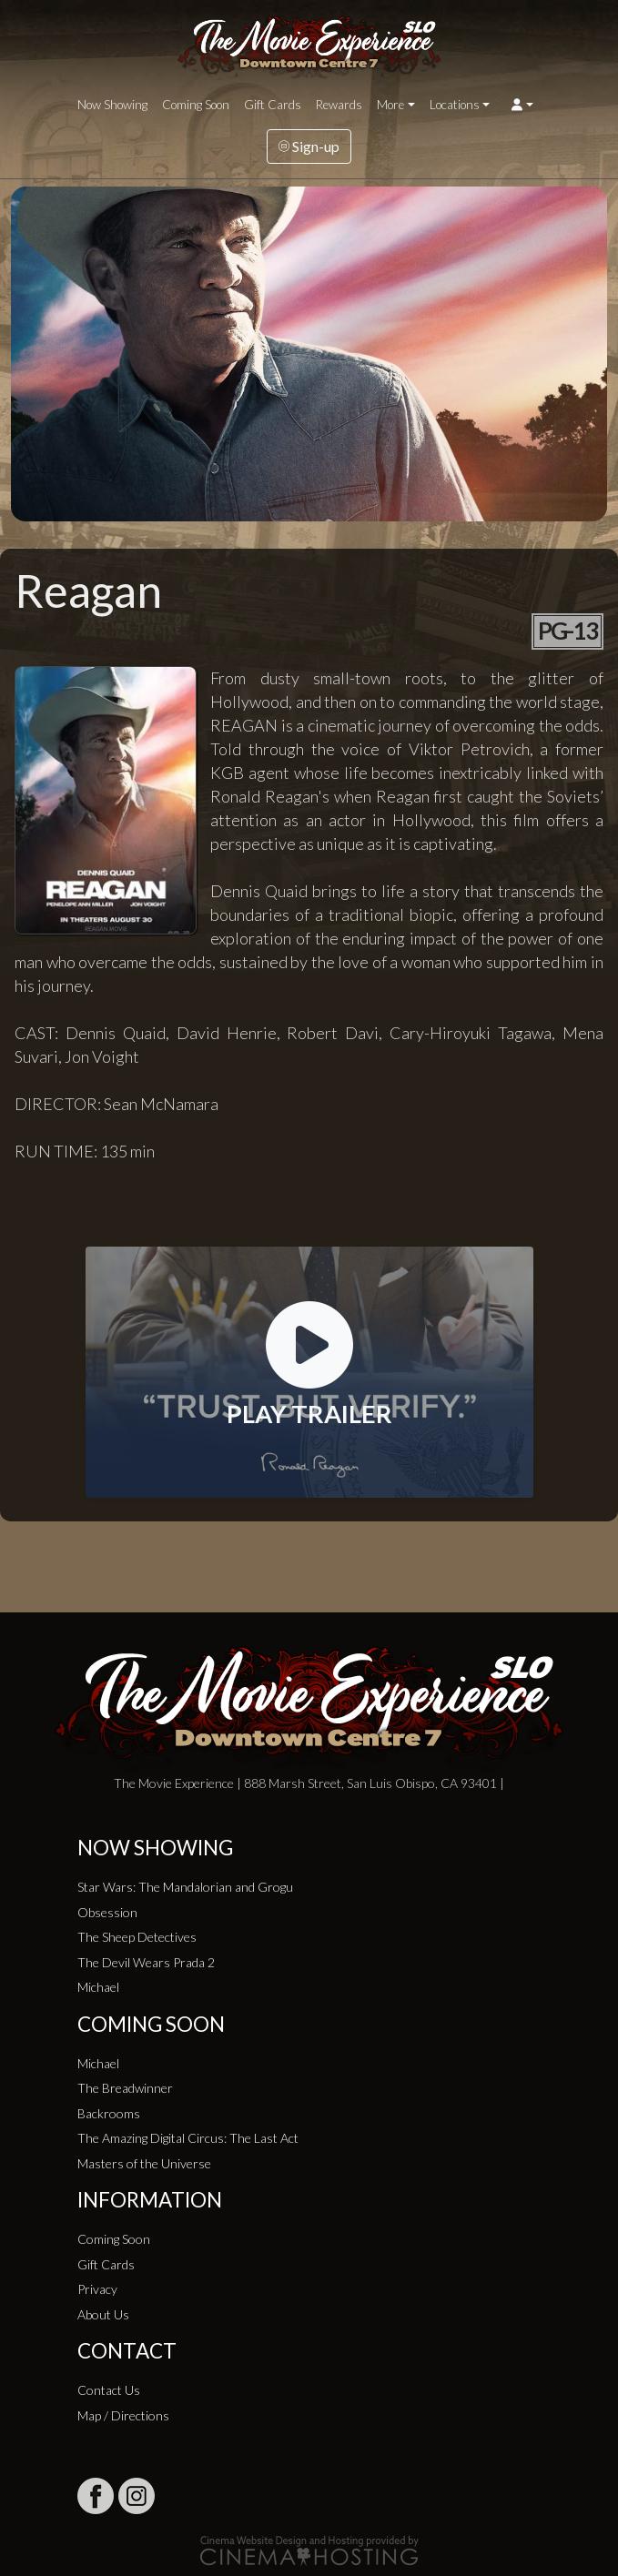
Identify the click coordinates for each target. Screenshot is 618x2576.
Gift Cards (272, 104)
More (390, 104)
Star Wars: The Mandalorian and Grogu (185, 1886)
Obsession (107, 1912)
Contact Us (108, 2390)
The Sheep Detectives (137, 1937)
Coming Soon (195, 104)
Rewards (339, 104)
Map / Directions (123, 2415)
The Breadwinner (125, 2088)
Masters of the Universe (144, 2163)
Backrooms (108, 2113)
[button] (522, 104)
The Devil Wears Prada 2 (146, 1962)
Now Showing (112, 104)
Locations (455, 104)
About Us (103, 2314)
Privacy (97, 2289)
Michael (98, 1987)
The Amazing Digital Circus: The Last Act (188, 2138)
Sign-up (309, 146)
